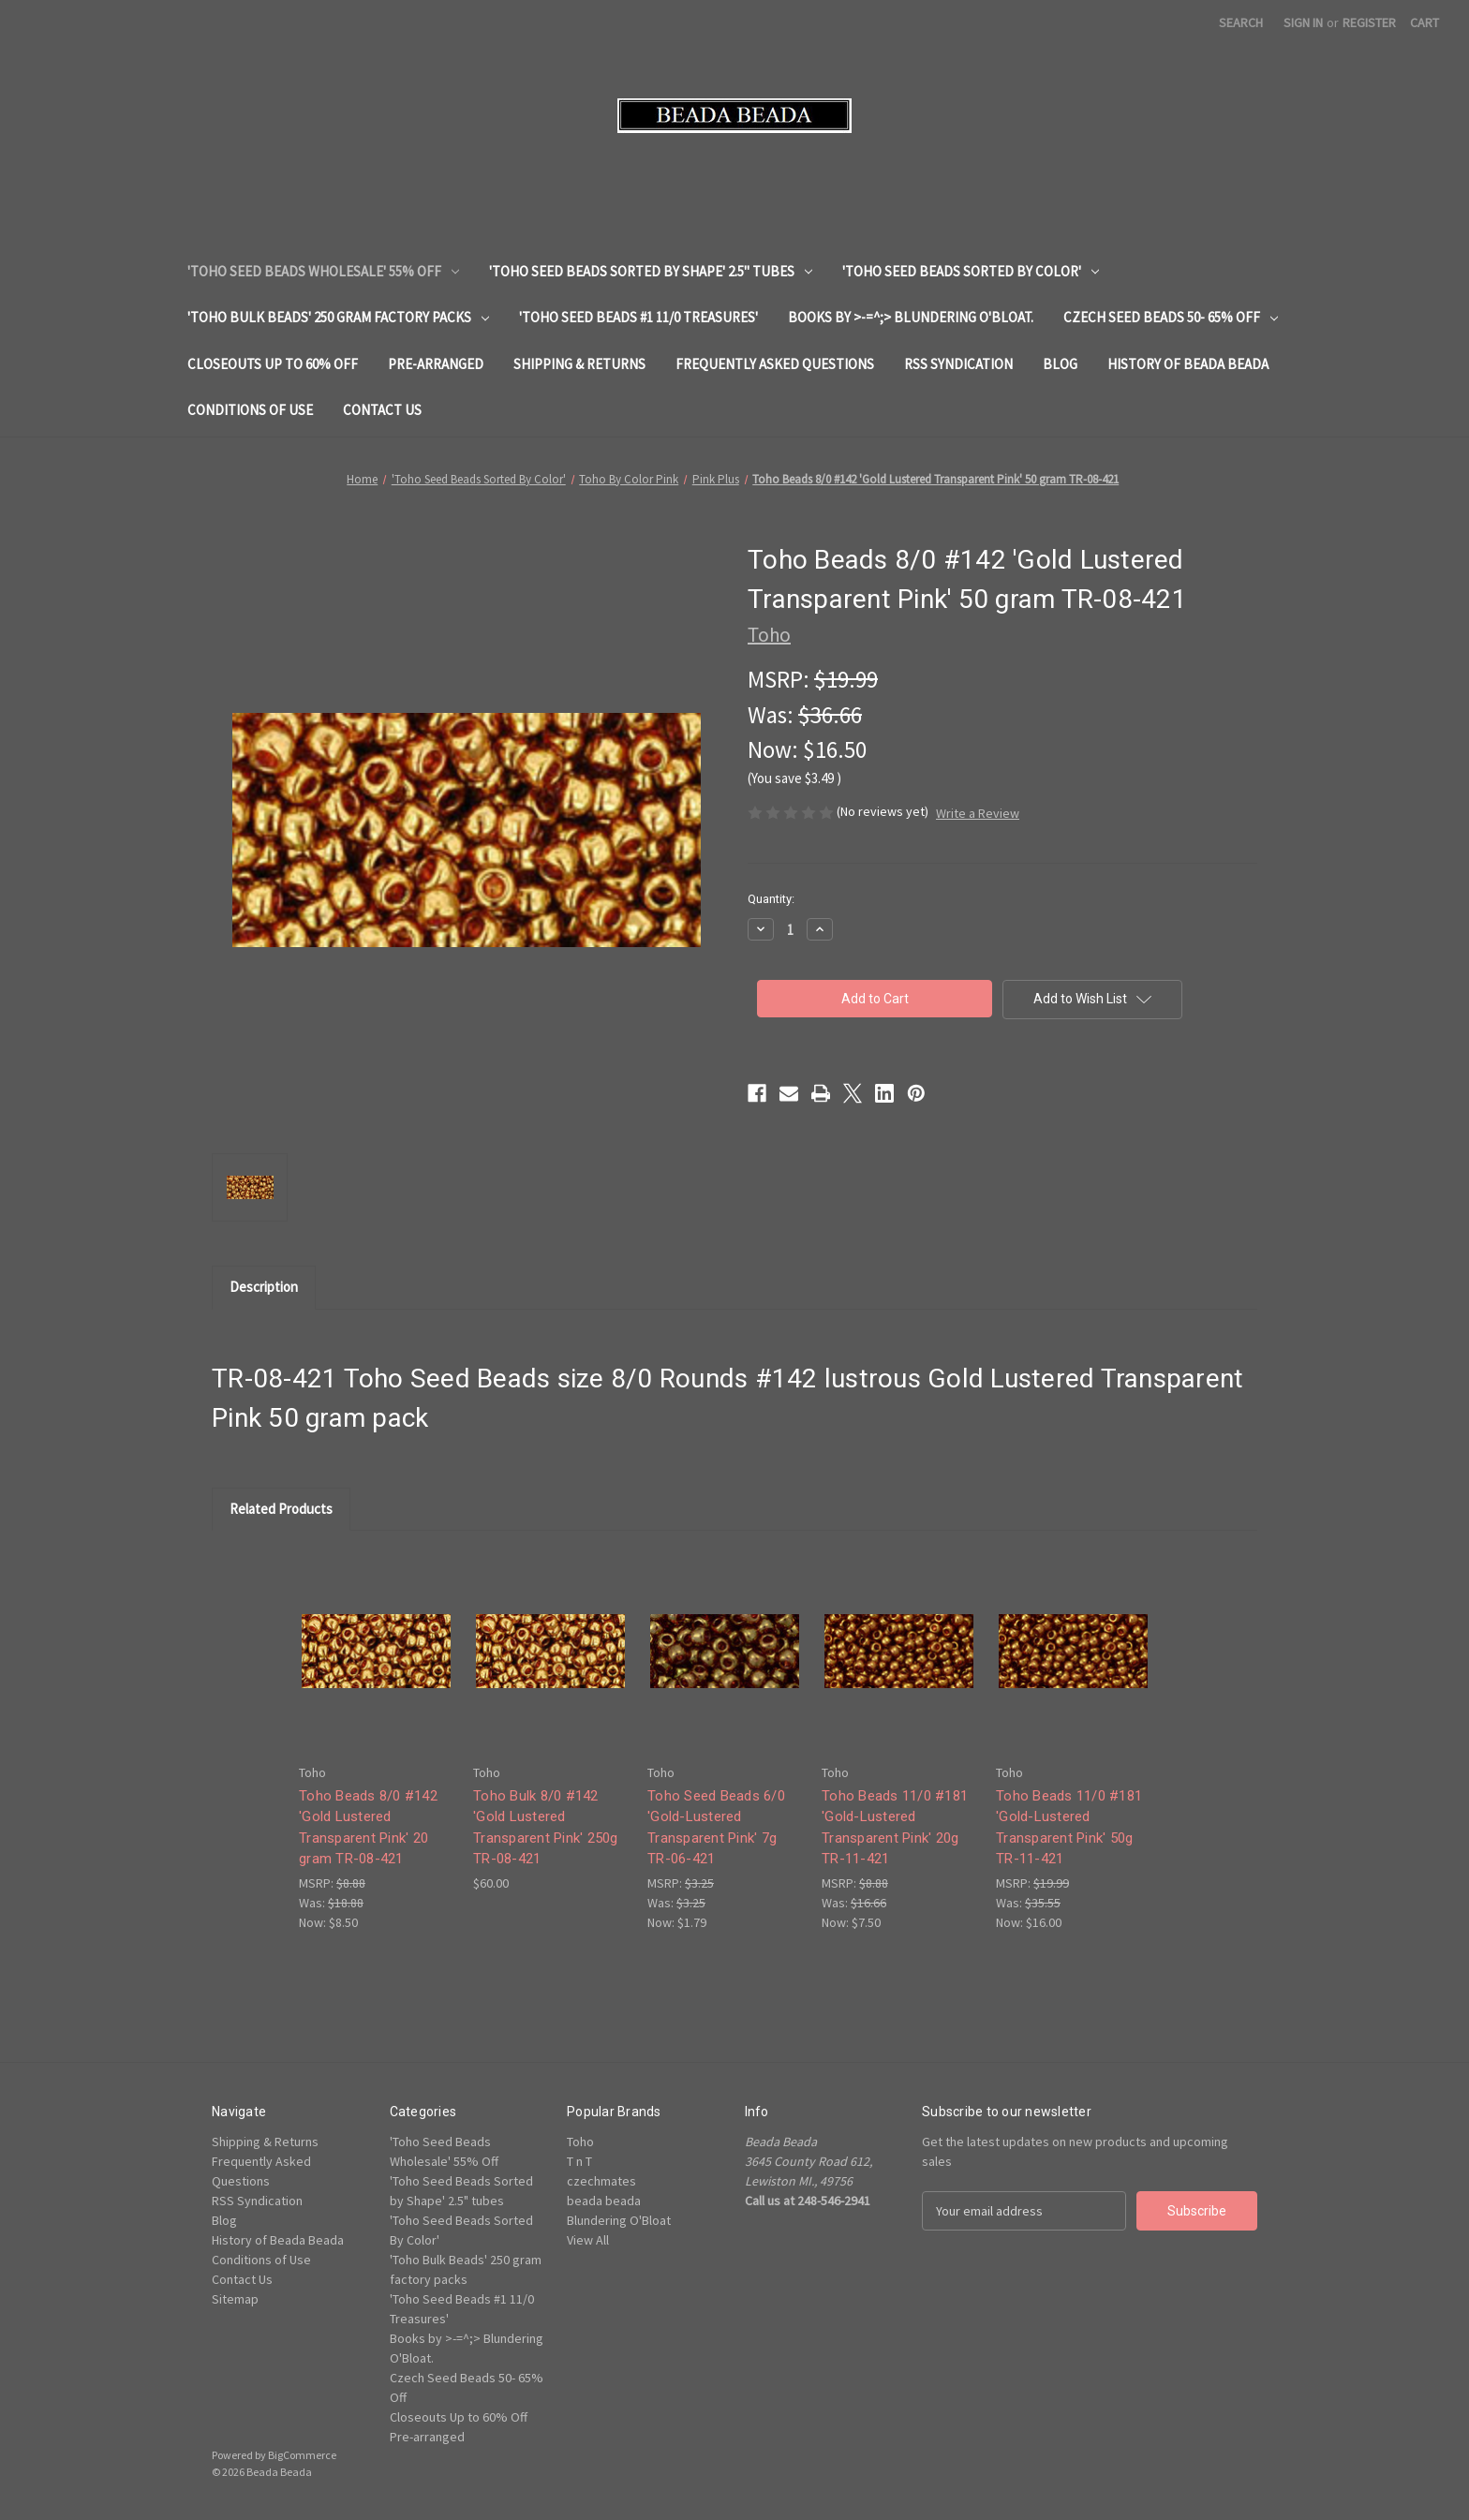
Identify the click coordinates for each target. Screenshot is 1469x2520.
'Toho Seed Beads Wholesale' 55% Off (323, 271)
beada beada (604, 2200)
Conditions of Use (250, 410)
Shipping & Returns (579, 364)
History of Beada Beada (1188, 364)
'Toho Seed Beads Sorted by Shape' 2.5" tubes (650, 271)
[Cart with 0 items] (1424, 23)
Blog (1060, 364)
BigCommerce (302, 2455)
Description (264, 1287)
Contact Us (382, 410)
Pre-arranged (435, 364)
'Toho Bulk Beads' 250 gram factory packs (338, 317)
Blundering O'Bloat (619, 2220)
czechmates (601, 2180)
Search (1241, 22)
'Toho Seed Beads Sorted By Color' (970, 271)
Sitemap (235, 2298)
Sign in (1303, 22)
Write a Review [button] (977, 813)
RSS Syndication (958, 364)
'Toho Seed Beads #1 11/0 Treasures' (638, 317)
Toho (580, 2141)
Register (1369, 22)
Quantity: (771, 899)
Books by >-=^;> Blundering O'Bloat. (910, 317)
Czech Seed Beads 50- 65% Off (1170, 317)
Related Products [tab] (281, 1509)
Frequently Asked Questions (774, 364)
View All (588, 2239)
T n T (579, 2161)
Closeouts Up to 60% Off (272, 364)
